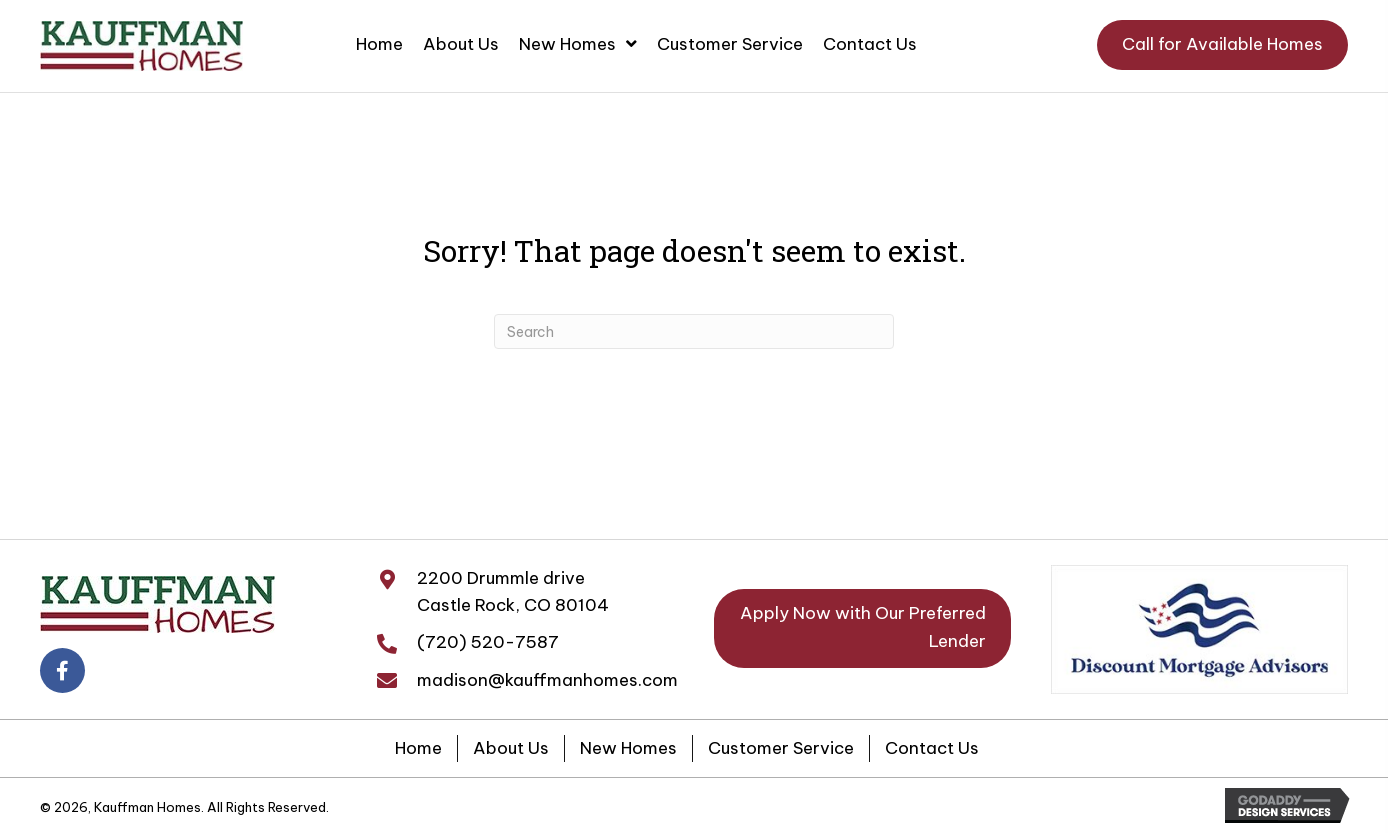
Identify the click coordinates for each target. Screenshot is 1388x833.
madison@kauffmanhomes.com (547, 680)
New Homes (628, 748)
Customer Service (781, 748)
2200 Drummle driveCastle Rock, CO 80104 (513, 591)
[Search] (694, 331)
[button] (1222, 45)
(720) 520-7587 (488, 642)
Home (418, 748)
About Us (511, 748)
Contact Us (932, 748)
